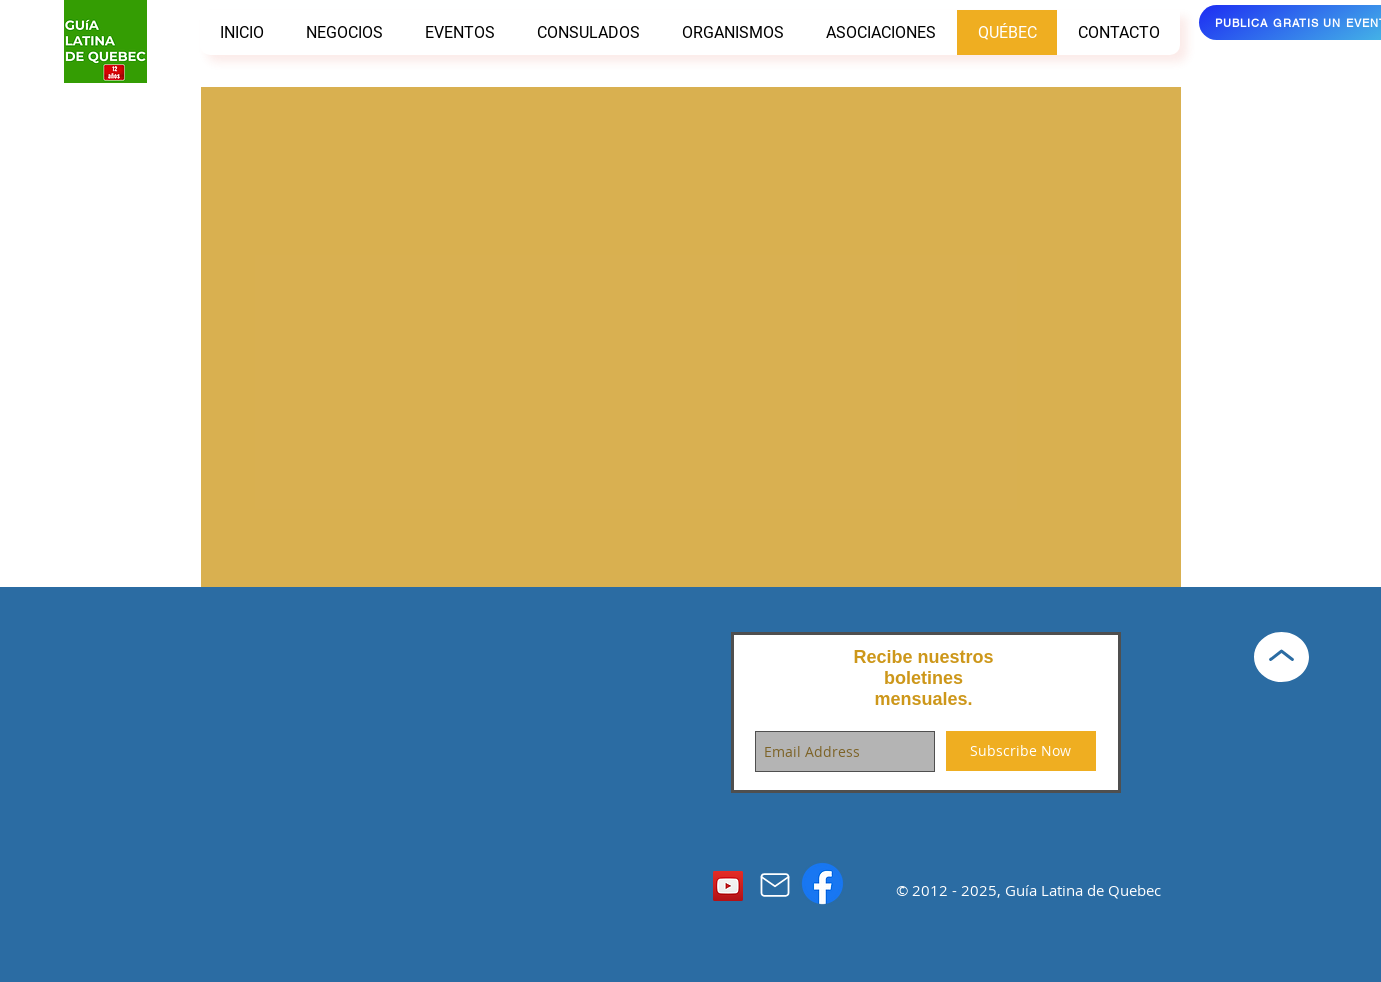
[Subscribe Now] (1021, 751)
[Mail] (775, 885)
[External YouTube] (691, 345)
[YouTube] (728, 886)
